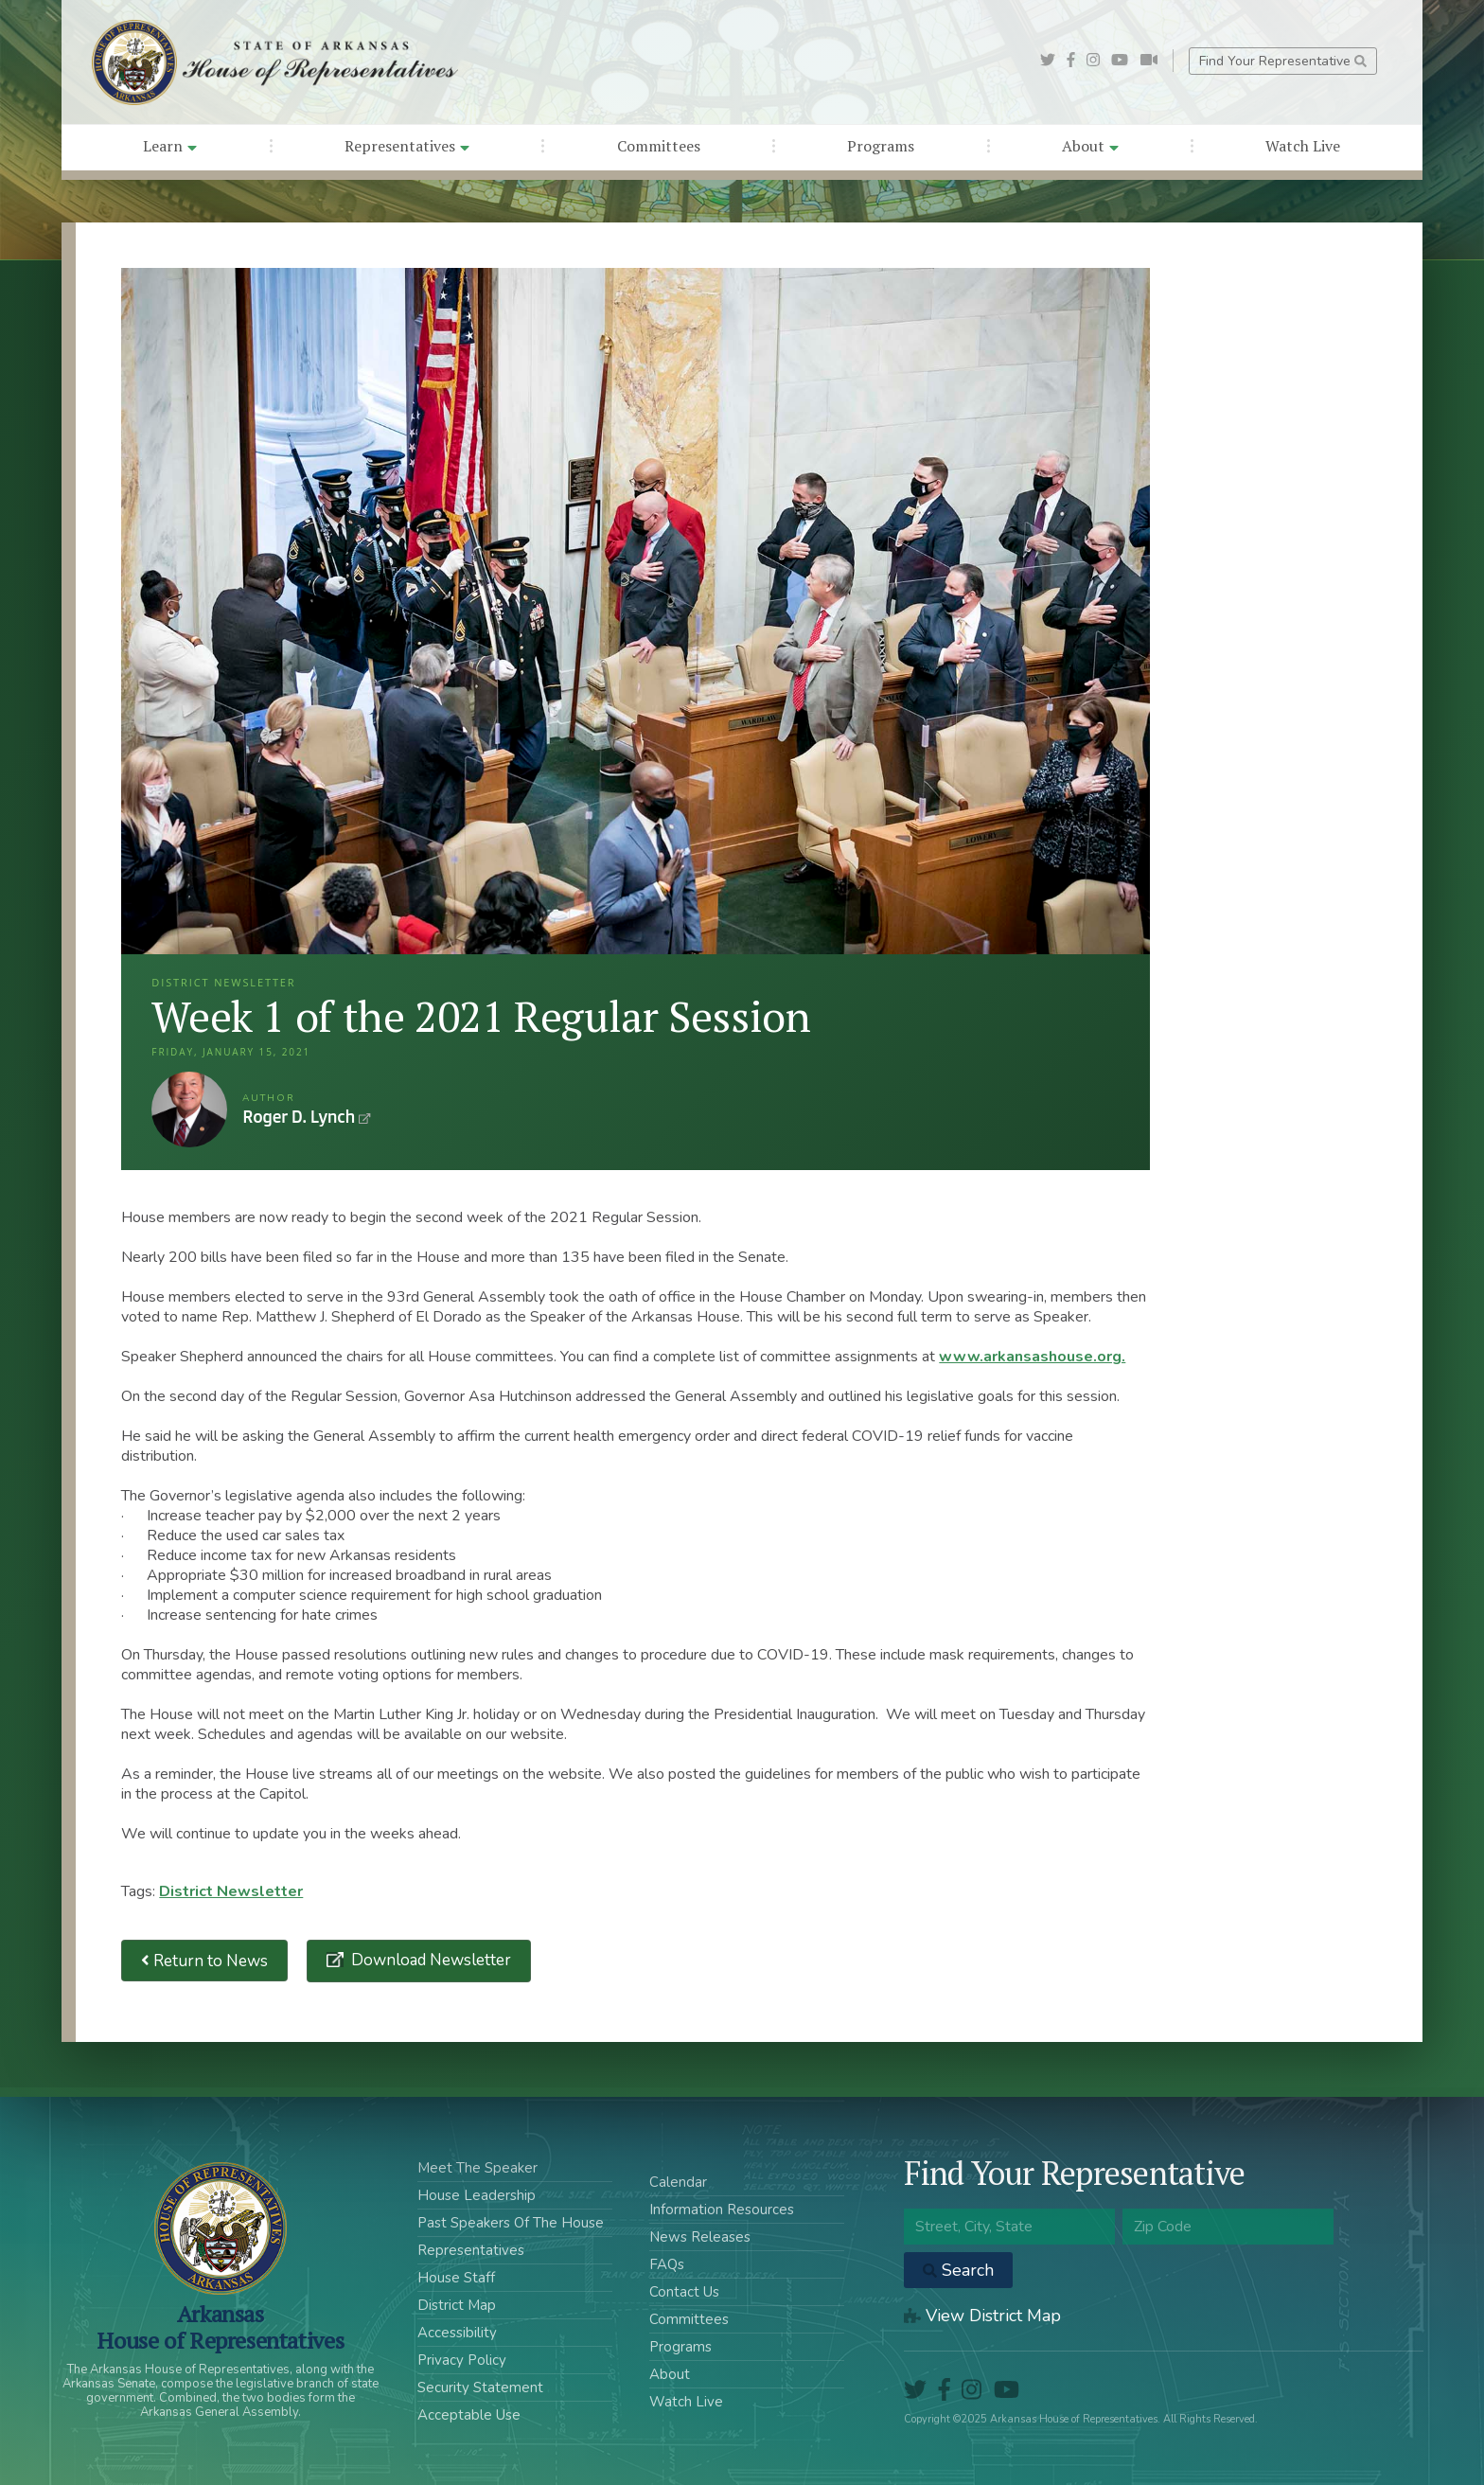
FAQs (666, 2264)
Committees (658, 145)
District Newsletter (231, 1891)
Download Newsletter (429, 1960)
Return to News (204, 1961)
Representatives (406, 145)
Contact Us (684, 2291)
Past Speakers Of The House (510, 2222)
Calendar (678, 2182)
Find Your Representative (1283, 61)
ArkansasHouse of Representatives (220, 2327)
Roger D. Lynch (189, 1109)
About (1090, 145)
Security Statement (480, 2387)
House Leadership (476, 2195)
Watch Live (1302, 145)
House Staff (456, 2277)
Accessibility (457, 2332)
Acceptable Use (469, 2414)
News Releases (700, 2237)
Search (958, 2270)
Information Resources (721, 2209)
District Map (456, 2305)
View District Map (982, 2315)
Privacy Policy (461, 2360)
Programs (880, 145)
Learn (170, 145)
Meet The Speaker (477, 2167)
